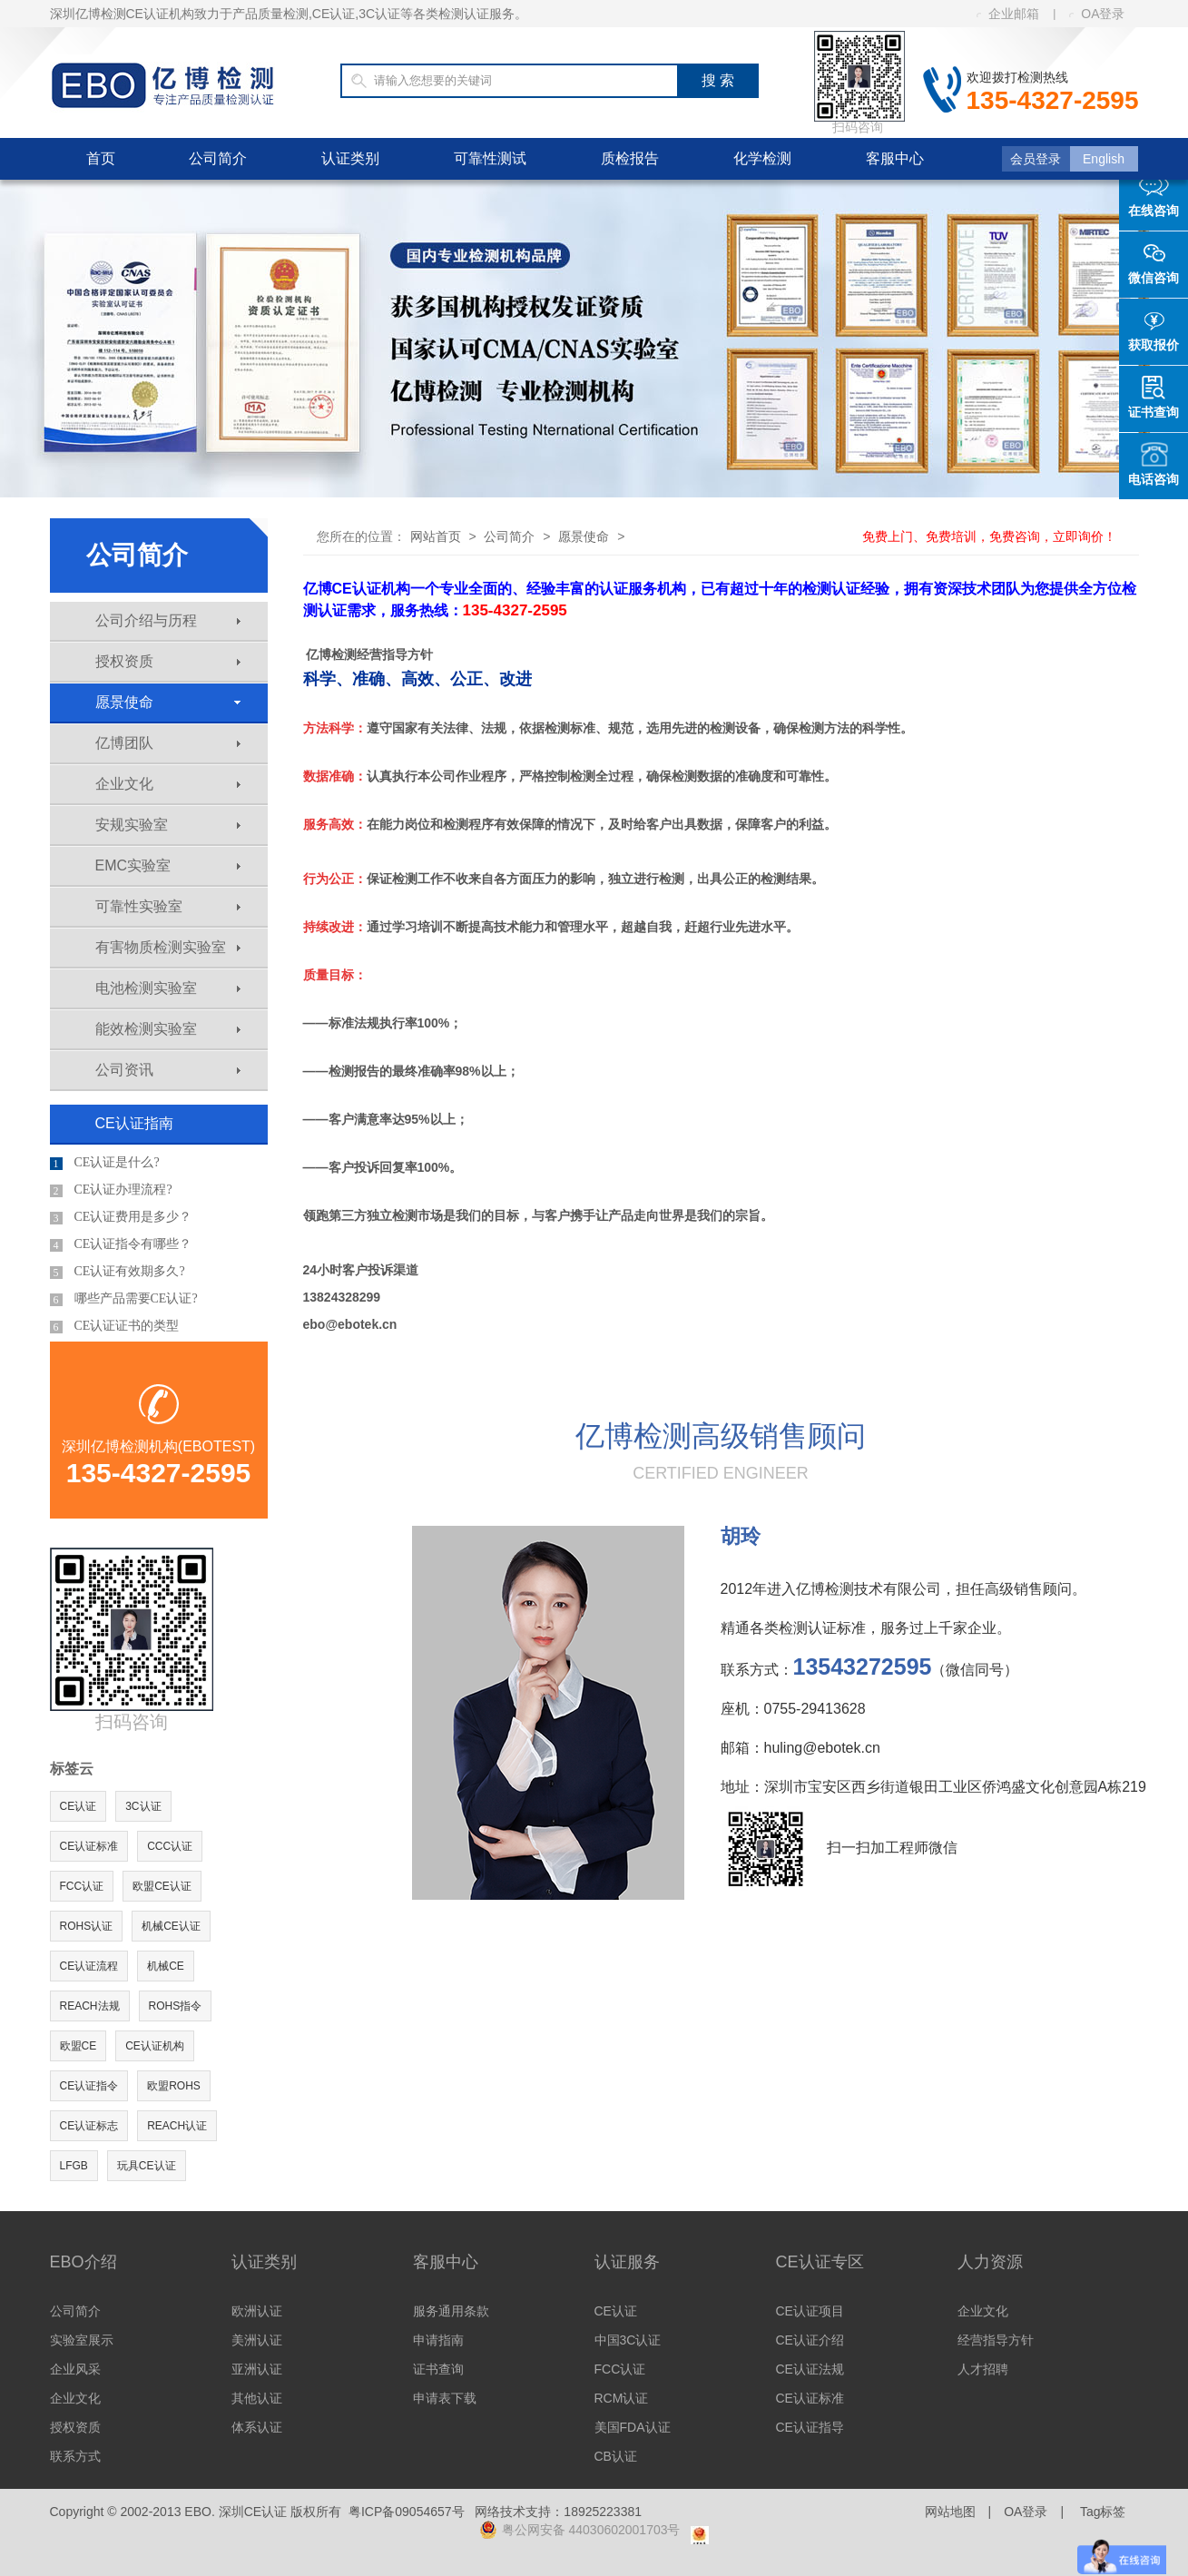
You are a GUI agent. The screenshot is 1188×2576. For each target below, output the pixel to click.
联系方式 (75, 2456)
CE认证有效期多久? (117, 1271)
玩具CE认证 (146, 2165)
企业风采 (75, 2369)
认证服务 (627, 2262)
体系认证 (256, 2427)
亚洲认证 (256, 2369)
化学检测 (762, 158)
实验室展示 (81, 2340)
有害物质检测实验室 (168, 947)
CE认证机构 (154, 2046)
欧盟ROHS (174, 2085)
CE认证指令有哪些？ (121, 1244)
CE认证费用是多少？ (121, 1217)
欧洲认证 (256, 2311)
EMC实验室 (168, 865)
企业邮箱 (1008, 13)
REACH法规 (90, 2006)
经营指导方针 (995, 2340)
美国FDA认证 (632, 2427)
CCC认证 (169, 1846)
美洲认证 (256, 2340)
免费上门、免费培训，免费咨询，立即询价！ (989, 536)
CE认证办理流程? (111, 1190)
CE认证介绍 (810, 2340)
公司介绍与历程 (168, 620)
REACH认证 (177, 2125)
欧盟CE (78, 2046)
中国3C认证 (628, 2340)
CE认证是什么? (105, 1162)
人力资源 (990, 2262)
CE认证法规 (810, 2369)
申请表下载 (444, 2398)
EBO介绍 (83, 2262)
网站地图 (950, 2511)
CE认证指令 (89, 2085)
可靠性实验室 (168, 906)
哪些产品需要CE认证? (124, 1299)
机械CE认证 (171, 1926)
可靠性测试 (490, 158)
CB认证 (615, 2456)
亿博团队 (168, 743)
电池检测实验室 (168, 988)
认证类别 (350, 158)
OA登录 (1096, 13)
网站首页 (435, 536)
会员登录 (1035, 159)
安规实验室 (168, 824)
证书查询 (438, 2369)
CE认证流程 (89, 1966)
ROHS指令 (175, 2006)
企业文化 (168, 783)
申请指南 (438, 2340)
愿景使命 (168, 702)
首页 (100, 158)
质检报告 (630, 158)
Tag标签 (1103, 2511)
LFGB (74, 2165)
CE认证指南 (134, 1123)
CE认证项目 (810, 2311)
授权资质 (168, 661)
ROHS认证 (86, 1926)
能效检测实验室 (168, 1029)
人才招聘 (982, 2369)
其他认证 (256, 2398)
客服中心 (895, 158)
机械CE (165, 1966)
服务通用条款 (451, 2311)
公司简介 (218, 158)
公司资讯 (168, 1069)
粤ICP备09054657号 (407, 2511)
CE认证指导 (810, 2427)
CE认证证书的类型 (115, 1326)
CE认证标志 (89, 2125)
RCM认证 (621, 2398)
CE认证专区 (820, 2262)
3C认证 (143, 1806)
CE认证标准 (89, 1846)
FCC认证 (82, 1886)
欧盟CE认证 (162, 1886)
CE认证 (78, 1806)
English (1103, 159)
